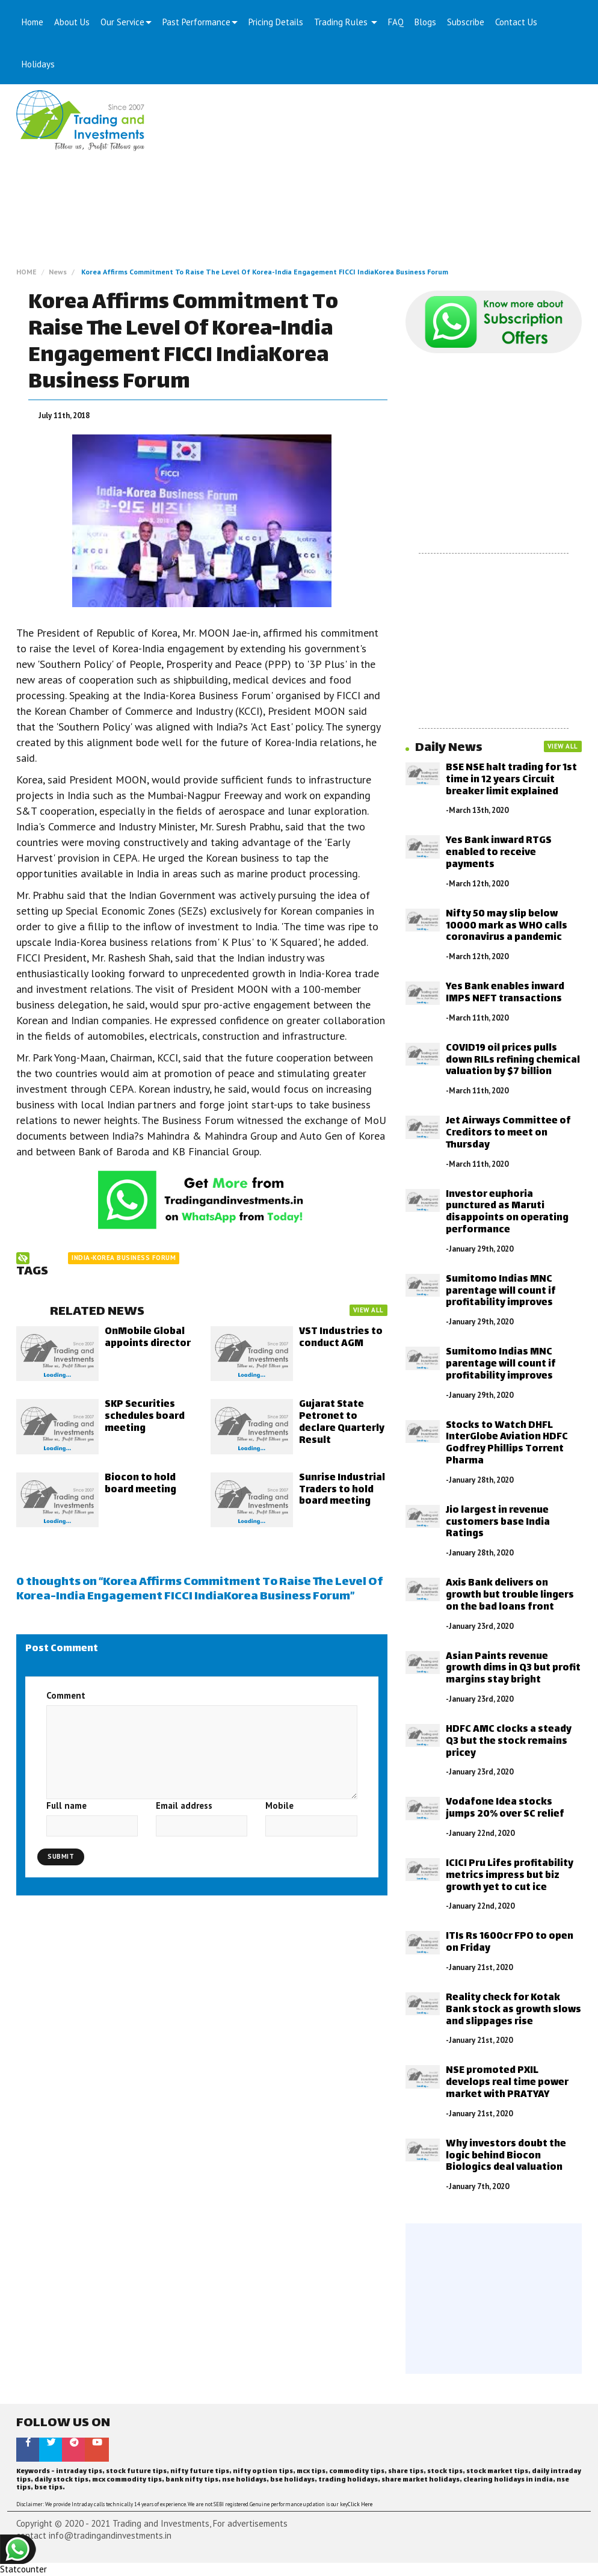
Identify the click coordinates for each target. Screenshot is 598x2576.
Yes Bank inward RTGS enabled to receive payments (499, 853)
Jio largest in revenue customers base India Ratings (498, 1522)
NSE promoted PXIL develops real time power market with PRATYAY (507, 2083)
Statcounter (23, 2569)
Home (32, 22)
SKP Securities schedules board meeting (145, 1417)
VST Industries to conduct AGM (341, 1338)
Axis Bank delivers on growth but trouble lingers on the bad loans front (510, 1595)
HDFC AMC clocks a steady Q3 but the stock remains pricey (509, 1741)
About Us (72, 22)
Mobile (279, 1805)
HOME (26, 271)
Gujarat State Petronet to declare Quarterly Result (341, 1422)
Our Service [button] (126, 22)
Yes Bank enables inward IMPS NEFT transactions (505, 993)
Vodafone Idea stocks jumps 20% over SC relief (505, 1808)
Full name (66, 1805)
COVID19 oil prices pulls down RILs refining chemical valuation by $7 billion (513, 1060)
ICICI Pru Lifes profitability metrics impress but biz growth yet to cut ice (509, 1876)
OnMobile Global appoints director (148, 1338)
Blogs (425, 22)
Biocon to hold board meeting (140, 1484)
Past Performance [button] (200, 22)
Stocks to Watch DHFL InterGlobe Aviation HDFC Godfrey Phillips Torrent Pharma (507, 1443)
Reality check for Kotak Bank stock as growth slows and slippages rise (513, 2010)
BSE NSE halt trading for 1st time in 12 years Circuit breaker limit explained (511, 780)
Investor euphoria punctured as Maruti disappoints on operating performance (507, 1212)
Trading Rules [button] (345, 22)
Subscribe (465, 22)
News (58, 271)
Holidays (38, 64)
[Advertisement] (372, 180)
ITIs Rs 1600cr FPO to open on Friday (509, 1942)
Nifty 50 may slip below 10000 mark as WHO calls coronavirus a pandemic (506, 926)
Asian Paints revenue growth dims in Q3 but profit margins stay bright (513, 1669)
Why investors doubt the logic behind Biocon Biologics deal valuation (506, 2156)
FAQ (396, 22)
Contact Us (516, 22)
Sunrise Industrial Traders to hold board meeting (342, 1490)
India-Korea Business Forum (124, 1257)
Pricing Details (275, 22)
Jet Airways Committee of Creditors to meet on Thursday (508, 1133)
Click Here (360, 2504)
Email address (184, 1805)
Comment (65, 1695)
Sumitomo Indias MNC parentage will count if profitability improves (501, 1291)
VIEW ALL (368, 1310)
